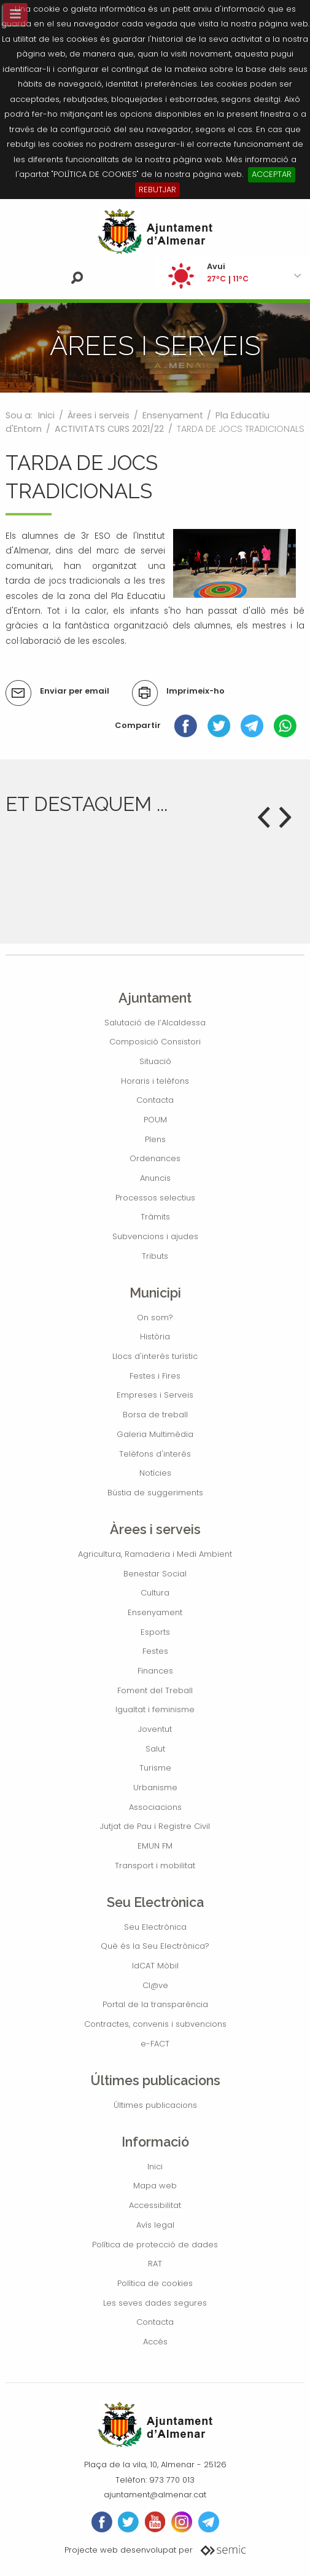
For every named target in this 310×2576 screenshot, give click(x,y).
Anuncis (155, 1178)
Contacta (155, 1100)
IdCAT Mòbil (155, 1965)
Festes (155, 1651)
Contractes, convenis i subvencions (155, 2024)
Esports (155, 1632)
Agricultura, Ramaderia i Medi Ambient (155, 1554)
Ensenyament (172, 415)
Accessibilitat (155, 2205)
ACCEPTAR (272, 174)
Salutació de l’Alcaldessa (155, 1022)
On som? (155, 1317)
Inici (46, 415)
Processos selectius (155, 1198)
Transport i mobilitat (155, 1865)
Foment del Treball (155, 1690)
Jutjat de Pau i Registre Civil (155, 1826)
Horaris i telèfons (155, 1081)
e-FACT (155, 2043)
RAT (155, 2263)
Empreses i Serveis (155, 1395)
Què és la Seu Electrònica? (155, 1946)
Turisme (155, 1768)
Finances (155, 1671)
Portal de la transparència (155, 2004)
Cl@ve (155, 1985)
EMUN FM (155, 1846)
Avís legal (155, 2225)
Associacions (155, 1807)
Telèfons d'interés (155, 1454)
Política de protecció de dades (155, 2244)
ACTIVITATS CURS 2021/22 (109, 429)
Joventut (155, 1729)
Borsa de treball (155, 1414)
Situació (155, 1061)
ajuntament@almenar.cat (155, 2494)
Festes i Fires (155, 1376)
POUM (155, 1120)
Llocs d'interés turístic (155, 1356)
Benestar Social (155, 1574)
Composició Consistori (155, 1041)
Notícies (155, 1473)
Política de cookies (155, 2283)
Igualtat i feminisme (155, 1709)
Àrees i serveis (99, 415)
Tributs (155, 1256)
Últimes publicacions (155, 2105)
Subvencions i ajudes (155, 1236)
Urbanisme (155, 1787)
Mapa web (155, 2185)
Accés (155, 2341)
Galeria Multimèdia (155, 1434)
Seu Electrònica (155, 1927)
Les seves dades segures (155, 2303)
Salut (155, 1749)
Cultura (155, 1593)
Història (155, 1336)
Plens (155, 1139)
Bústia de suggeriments (155, 1492)
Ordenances (155, 1158)
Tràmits (155, 1217)
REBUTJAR (157, 189)
